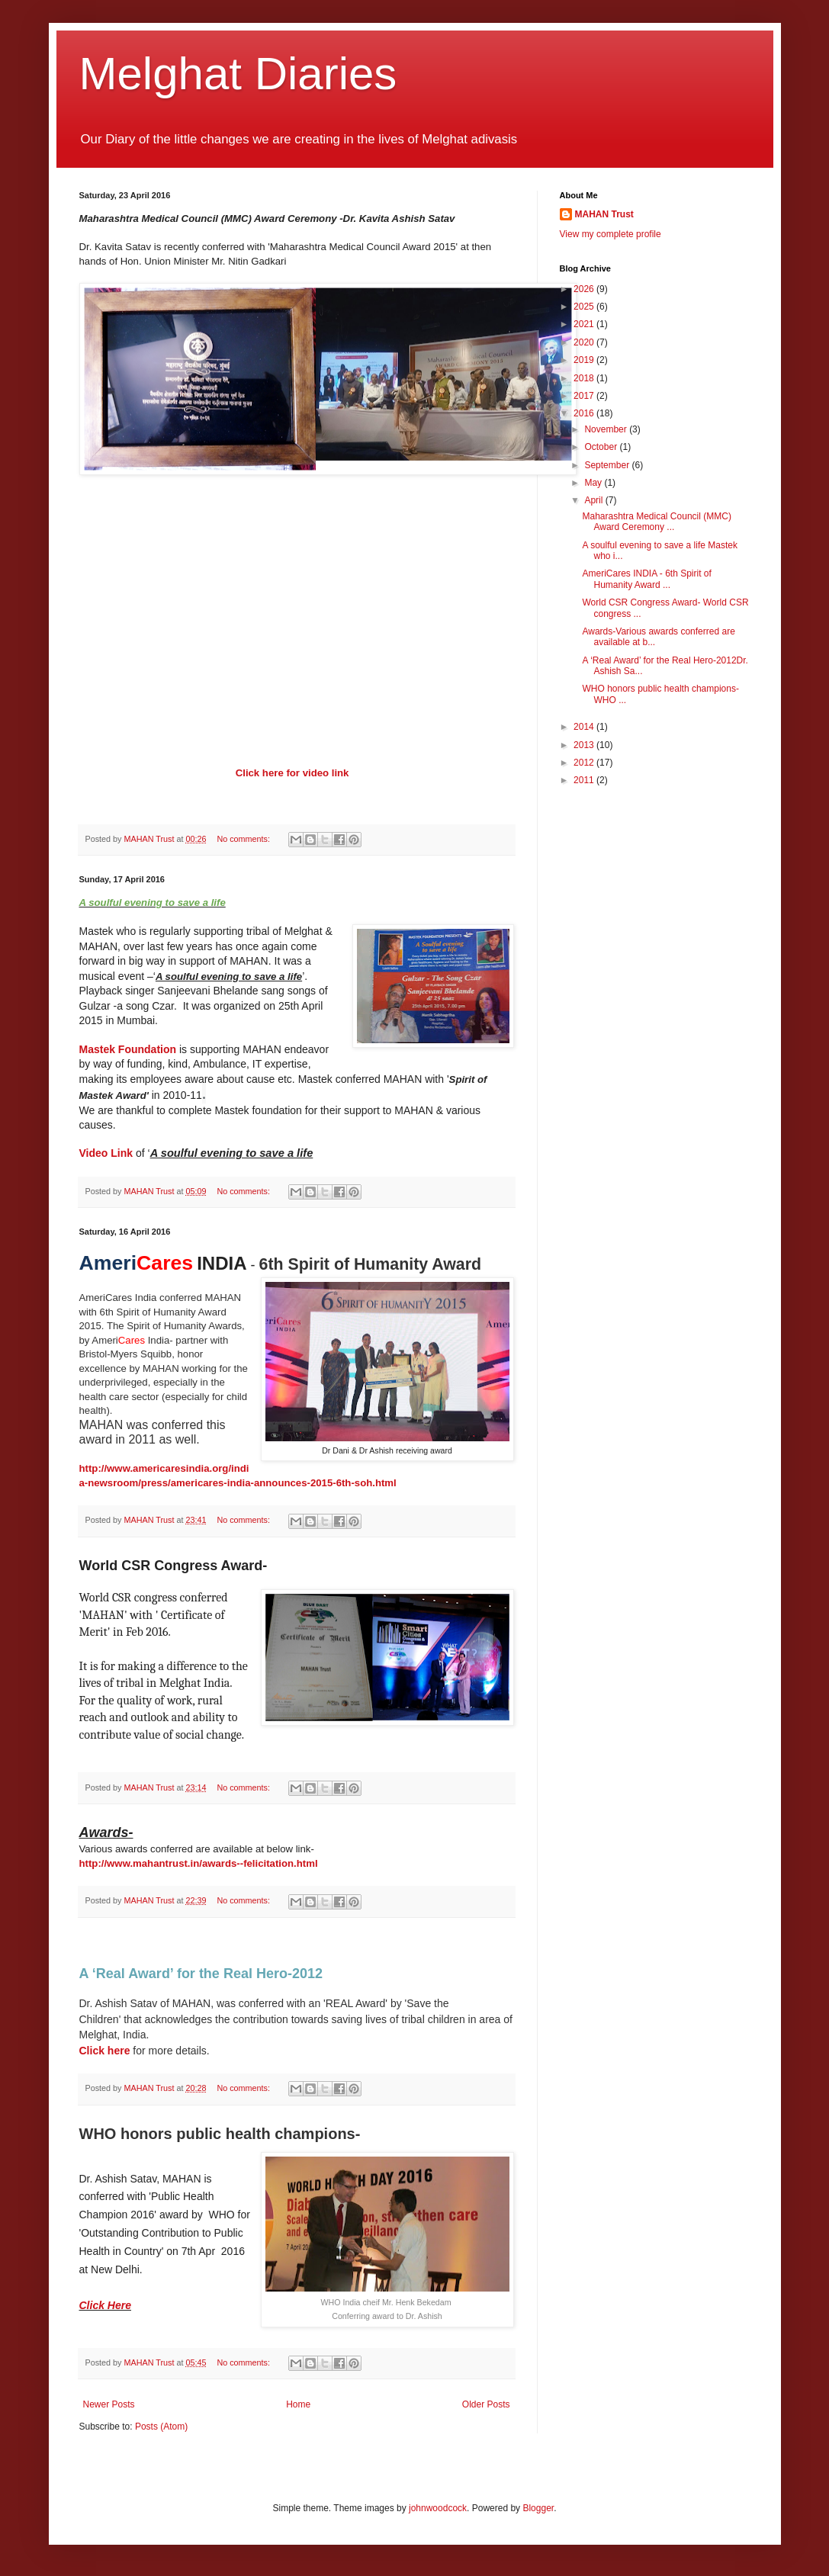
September (607, 465)
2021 (585, 324)
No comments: (244, 838)
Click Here (105, 2305)
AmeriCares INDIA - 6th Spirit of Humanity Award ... (646, 578)
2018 (585, 378)
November (606, 429)
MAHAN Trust (604, 214)
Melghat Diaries (238, 73)
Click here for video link (292, 773)
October (601, 447)
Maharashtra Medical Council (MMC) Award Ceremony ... (656, 521)
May (594, 482)
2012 (585, 762)
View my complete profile (610, 234)
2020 (585, 342)
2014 (585, 726)
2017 (585, 395)
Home (298, 2404)
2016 (585, 413)
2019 (585, 360)
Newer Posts (109, 2404)
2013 (585, 745)
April (594, 500)
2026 (585, 289)
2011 (585, 780)
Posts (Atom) (161, 2426)
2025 (585, 306)
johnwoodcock (438, 2508)
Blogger (538, 2508)
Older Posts (486, 2404)
